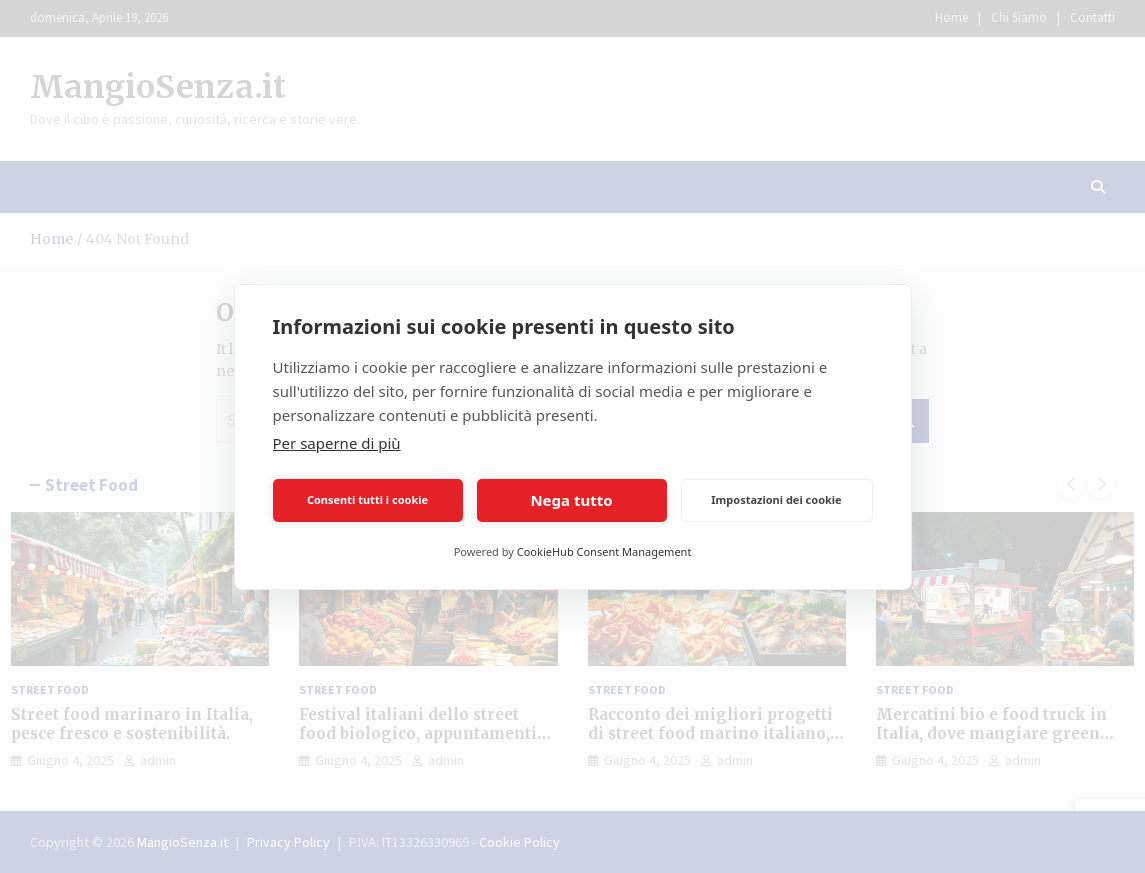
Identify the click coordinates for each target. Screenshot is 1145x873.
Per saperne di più (337, 443)
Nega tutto (571, 500)
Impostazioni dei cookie (776, 499)
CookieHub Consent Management (604, 551)
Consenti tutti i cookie (367, 499)
